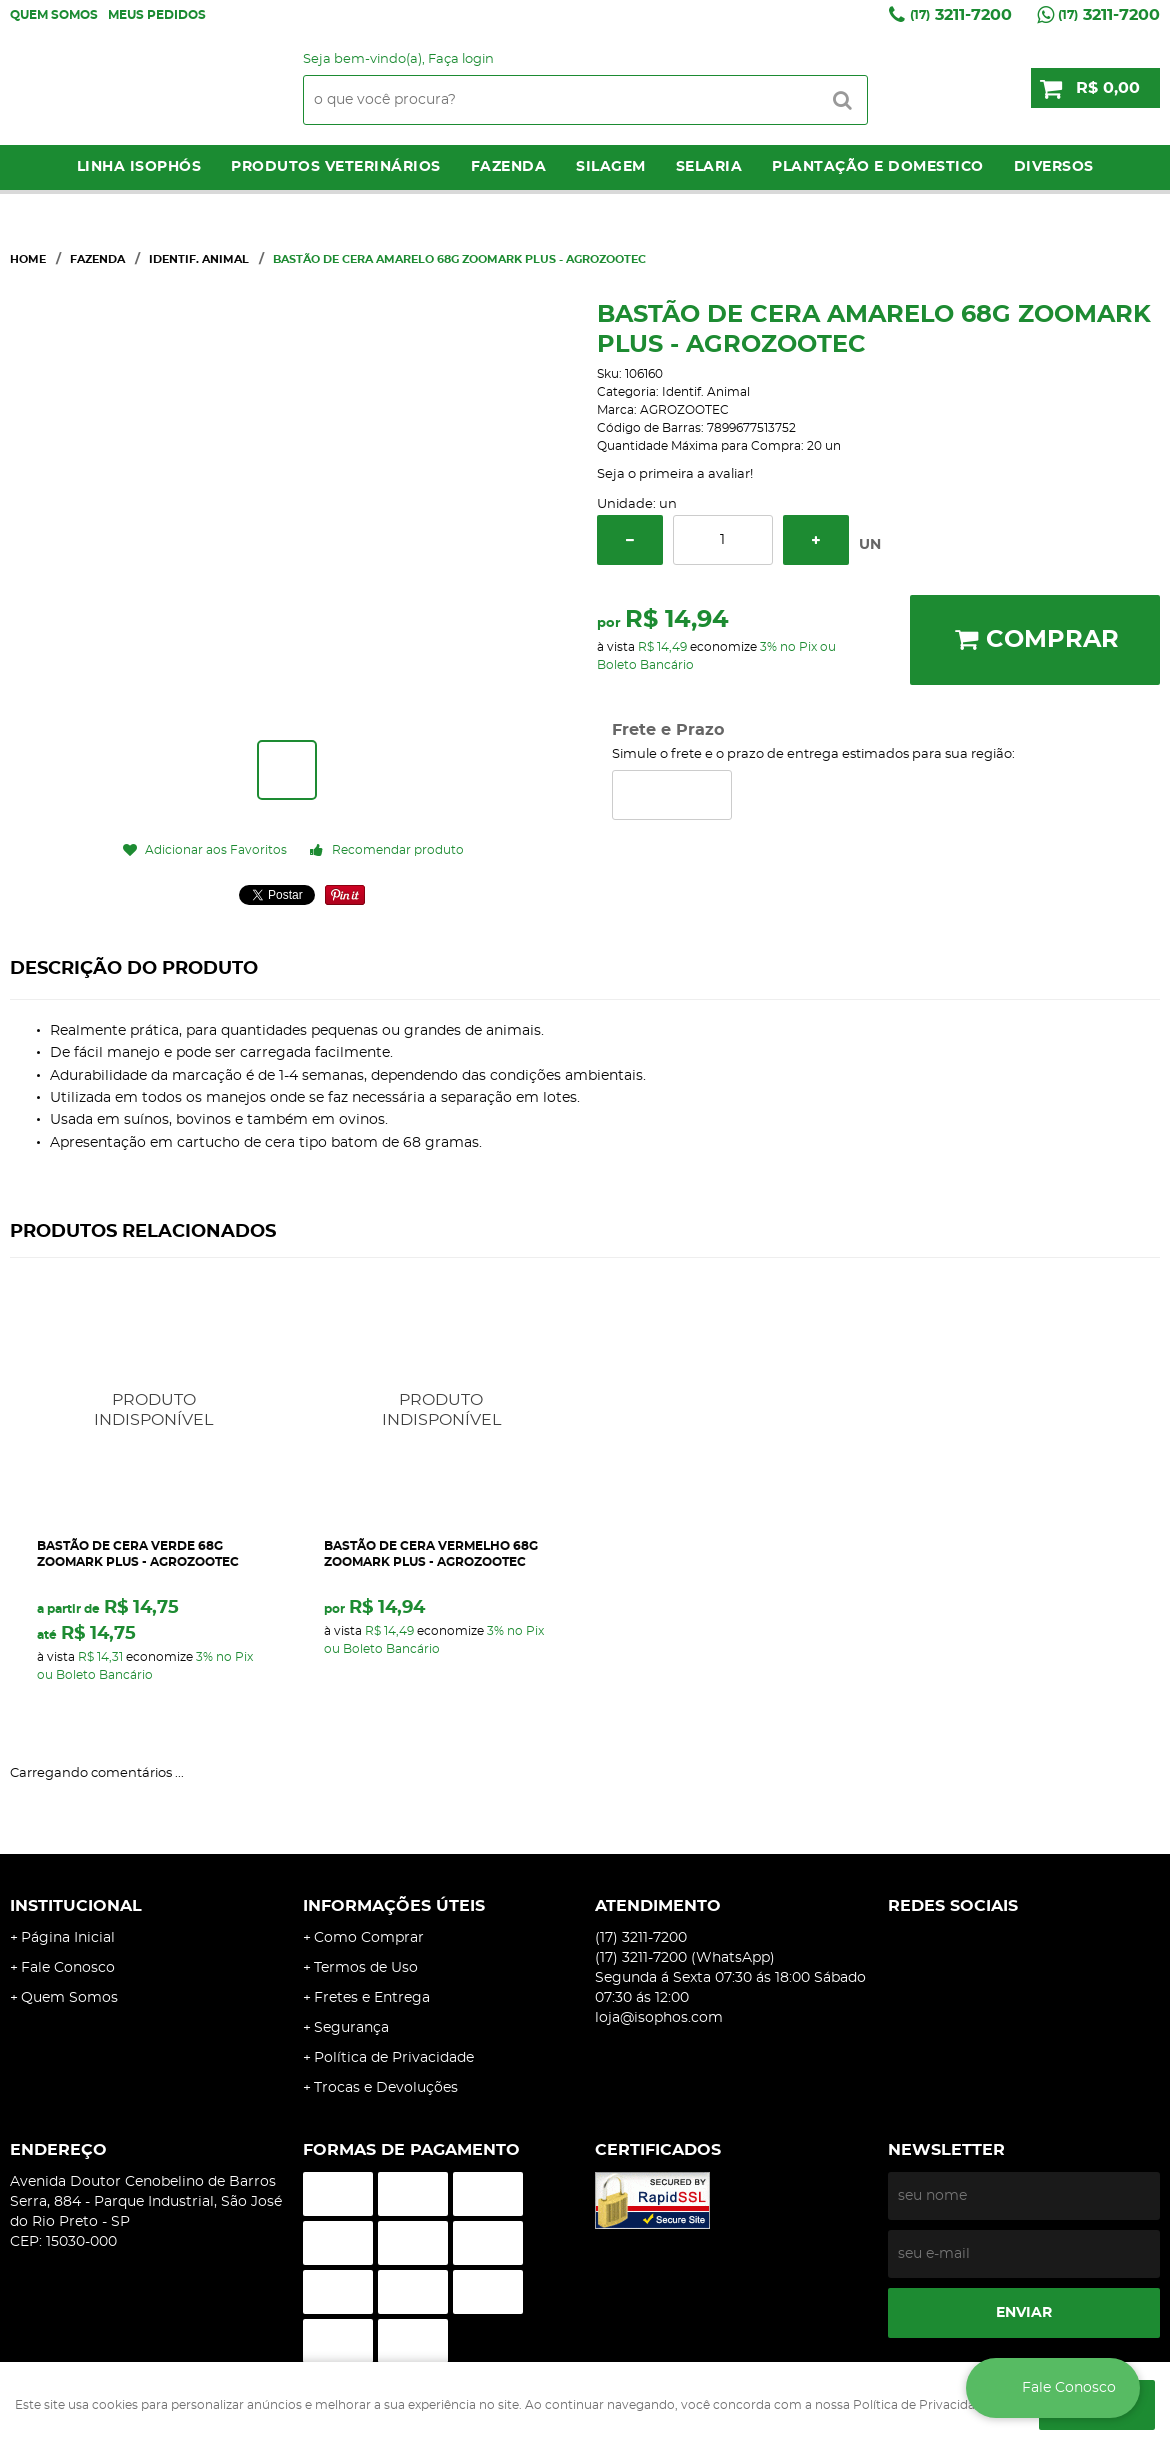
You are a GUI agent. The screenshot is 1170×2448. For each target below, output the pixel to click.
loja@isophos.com (659, 2018)
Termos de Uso (366, 1968)
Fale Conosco (68, 1968)
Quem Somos (54, 15)
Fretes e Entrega (372, 1998)
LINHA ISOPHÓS (139, 167)
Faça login (461, 59)
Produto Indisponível (154, 1410)
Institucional (76, 1906)
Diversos (1054, 167)
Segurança (351, 2028)
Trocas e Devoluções (386, 2088)
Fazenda (509, 167)
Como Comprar (369, 1938)
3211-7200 (961, 15)
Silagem (611, 167)
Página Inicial (68, 1938)
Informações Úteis (394, 1906)
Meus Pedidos (157, 15)
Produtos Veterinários (336, 167)
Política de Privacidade (394, 2058)
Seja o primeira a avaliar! (675, 474)
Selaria (709, 167)
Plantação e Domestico (878, 167)
